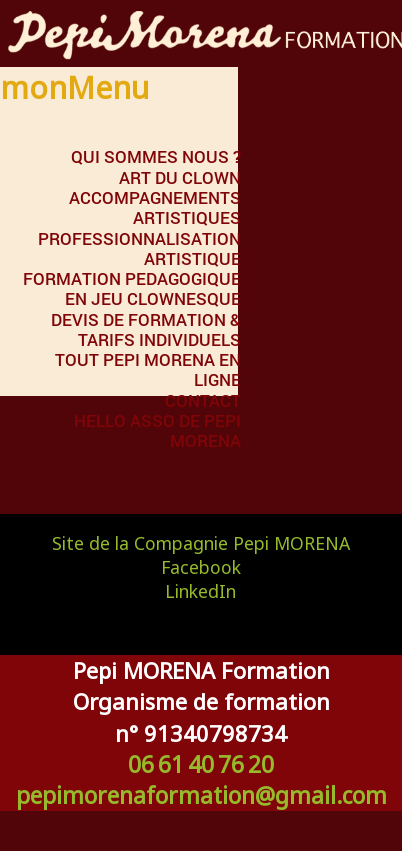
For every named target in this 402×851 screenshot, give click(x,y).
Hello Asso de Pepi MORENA (157, 430)
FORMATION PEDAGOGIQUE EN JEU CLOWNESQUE (132, 288)
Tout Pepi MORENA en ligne (148, 369)
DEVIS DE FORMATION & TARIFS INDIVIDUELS (146, 329)
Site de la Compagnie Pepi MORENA (201, 543)
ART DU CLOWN (180, 177)
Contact (203, 400)
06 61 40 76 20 (201, 764)
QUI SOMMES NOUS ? (156, 156)
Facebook (201, 567)
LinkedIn (200, 591)
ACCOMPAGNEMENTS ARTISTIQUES (155, 207)
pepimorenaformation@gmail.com (201, 795)
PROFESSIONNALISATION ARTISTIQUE (139, 248)
